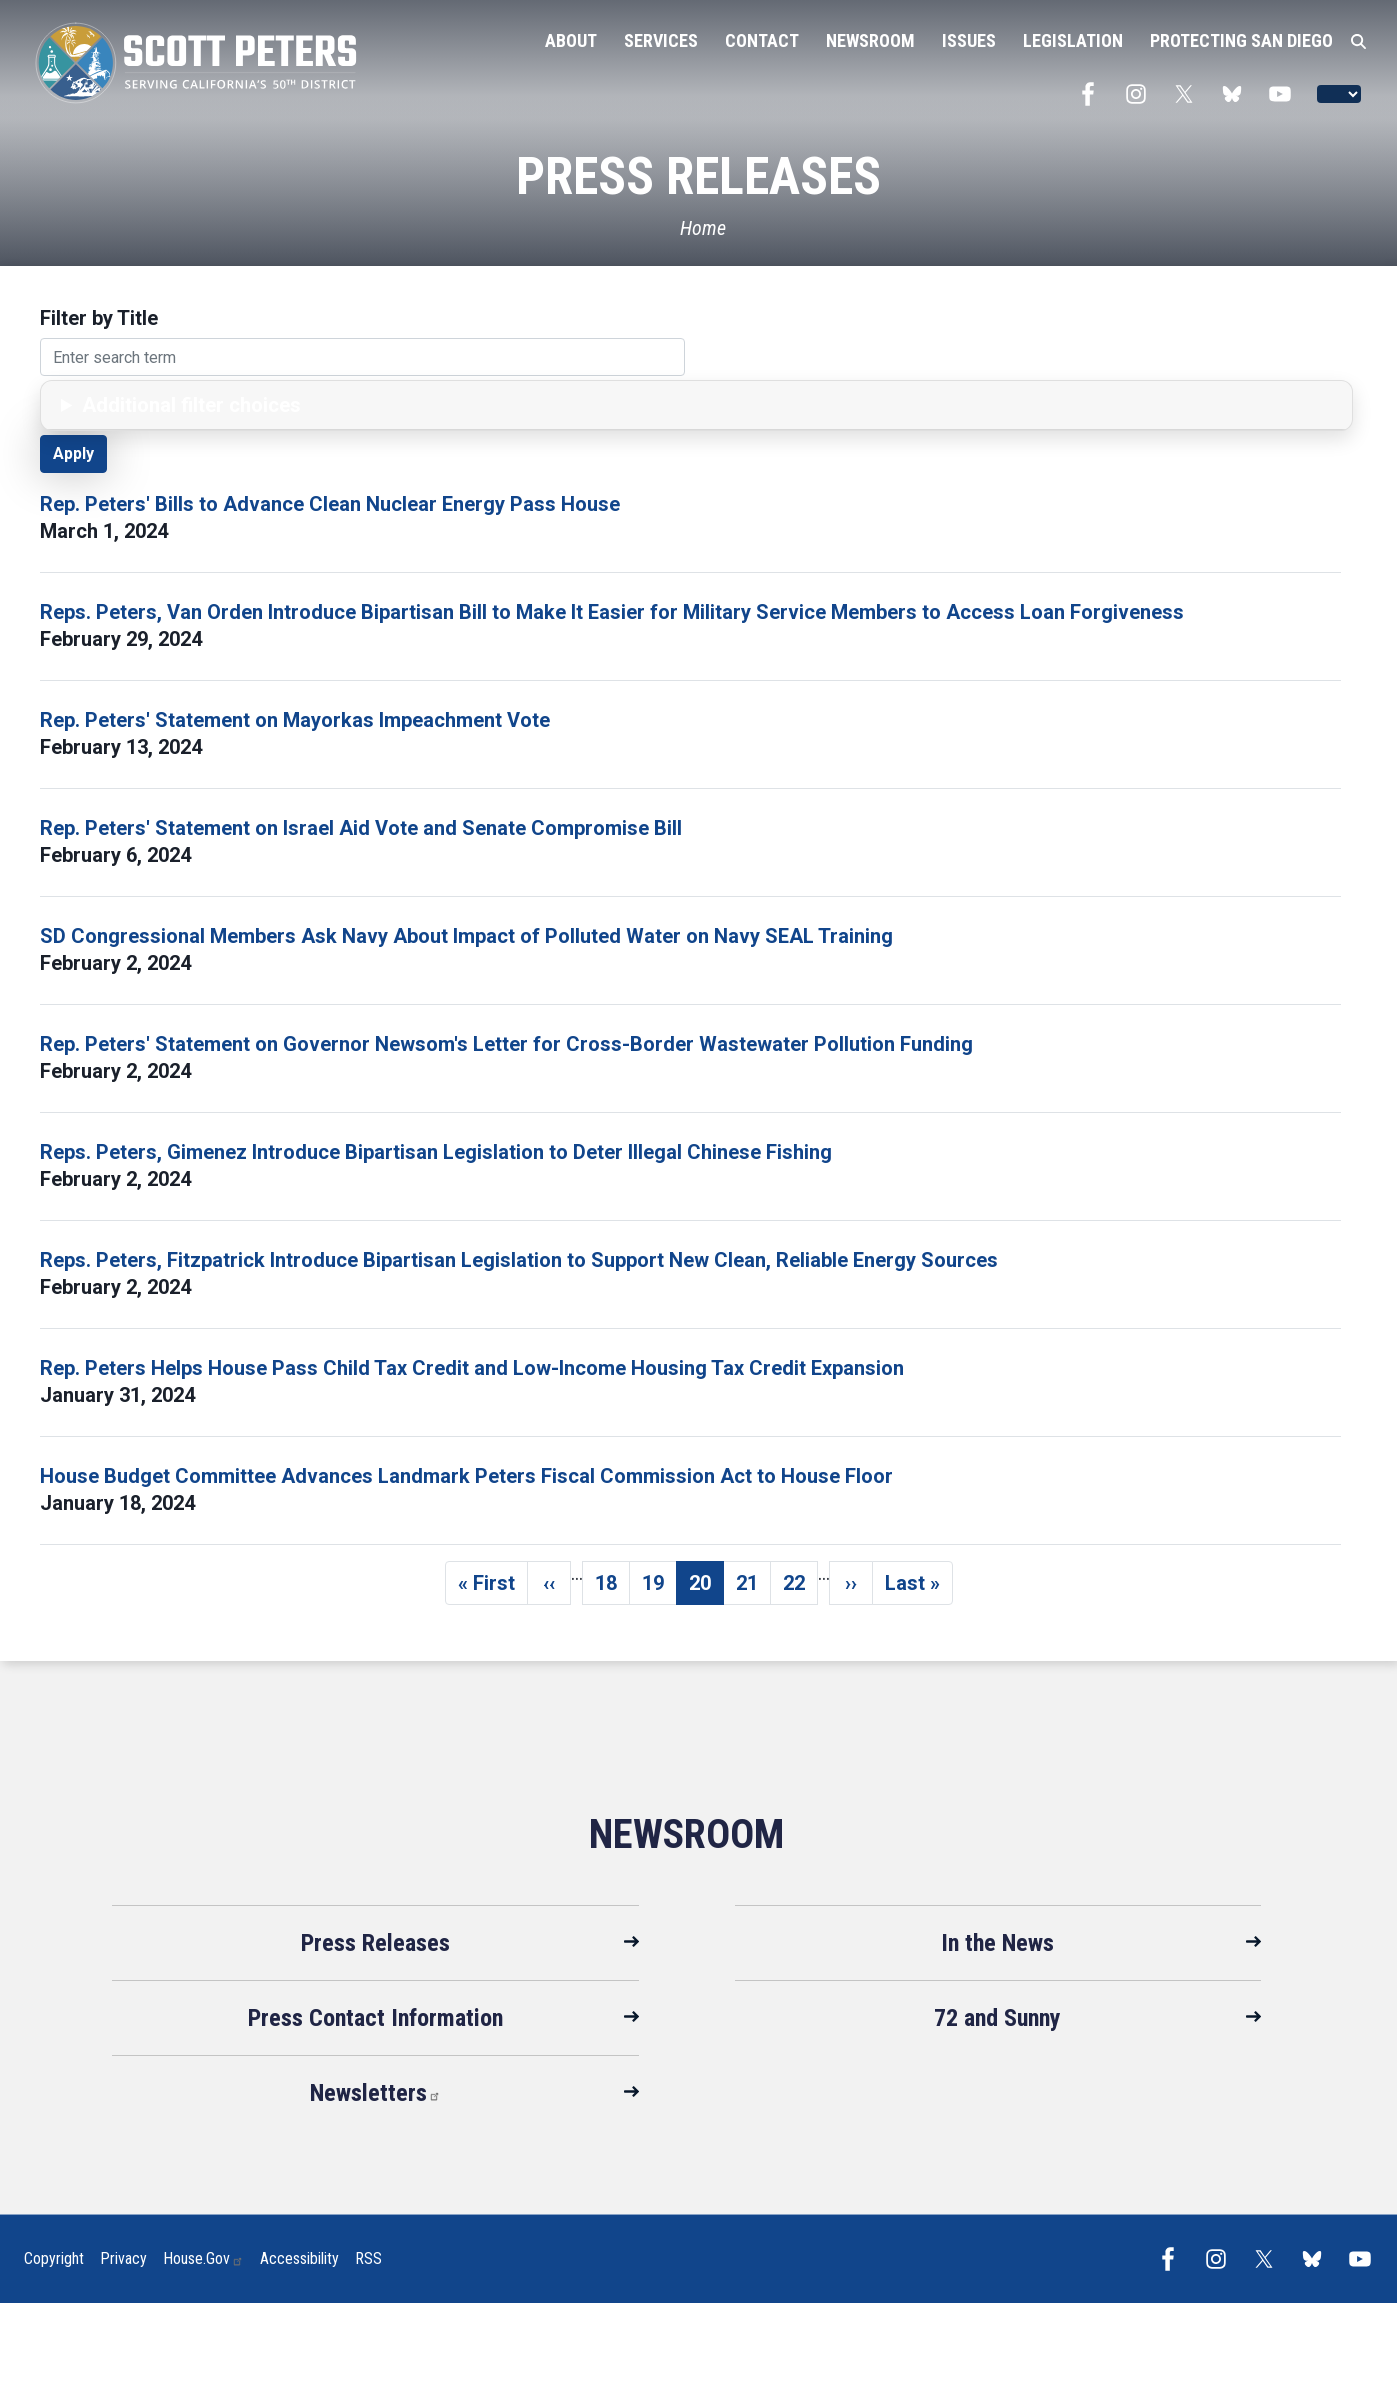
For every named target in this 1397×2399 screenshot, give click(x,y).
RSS (368, 2258)
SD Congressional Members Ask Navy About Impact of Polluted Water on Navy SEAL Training (466, 936)
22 (800, 1588)
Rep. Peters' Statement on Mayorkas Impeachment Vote (295, 720)
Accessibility (299, 2258)
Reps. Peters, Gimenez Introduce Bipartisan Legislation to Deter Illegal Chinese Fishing (436, 1152)
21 (753, 1588)
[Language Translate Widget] (1339, 94)
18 (612, 1588)
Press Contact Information (375, 2018)
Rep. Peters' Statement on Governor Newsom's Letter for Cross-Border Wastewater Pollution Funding (506, 1044)
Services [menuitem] (661, 40)
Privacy (123, 2258)
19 (659, 1588)
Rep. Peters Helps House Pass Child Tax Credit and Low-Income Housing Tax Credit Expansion (472, 1368)
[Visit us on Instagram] (1141, 94)
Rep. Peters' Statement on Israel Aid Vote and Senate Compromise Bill (361, 828)
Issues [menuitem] (969, 40)
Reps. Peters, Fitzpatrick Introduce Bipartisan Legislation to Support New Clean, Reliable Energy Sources (519, 1260)
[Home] (699, 228)
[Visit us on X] (1189, 94)
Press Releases (375, 1943)
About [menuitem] (571, 40)
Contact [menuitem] (762, 40)
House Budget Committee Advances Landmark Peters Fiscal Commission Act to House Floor (466, 1476)
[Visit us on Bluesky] (1237, 94)
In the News (997, 1943)
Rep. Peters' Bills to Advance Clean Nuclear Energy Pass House (330, 504)
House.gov (203, 2258)
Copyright (54, 2258)
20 (706, 1588)
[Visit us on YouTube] (1285, 94)
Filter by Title (99, 318)
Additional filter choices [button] (191, 405)
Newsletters (375, 2093)
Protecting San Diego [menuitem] (1241, 40)
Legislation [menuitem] (1073, 40)
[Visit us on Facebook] (1093, 94)
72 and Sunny (997, 2018)
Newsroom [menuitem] (870, 40)
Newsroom (686, 1834)
